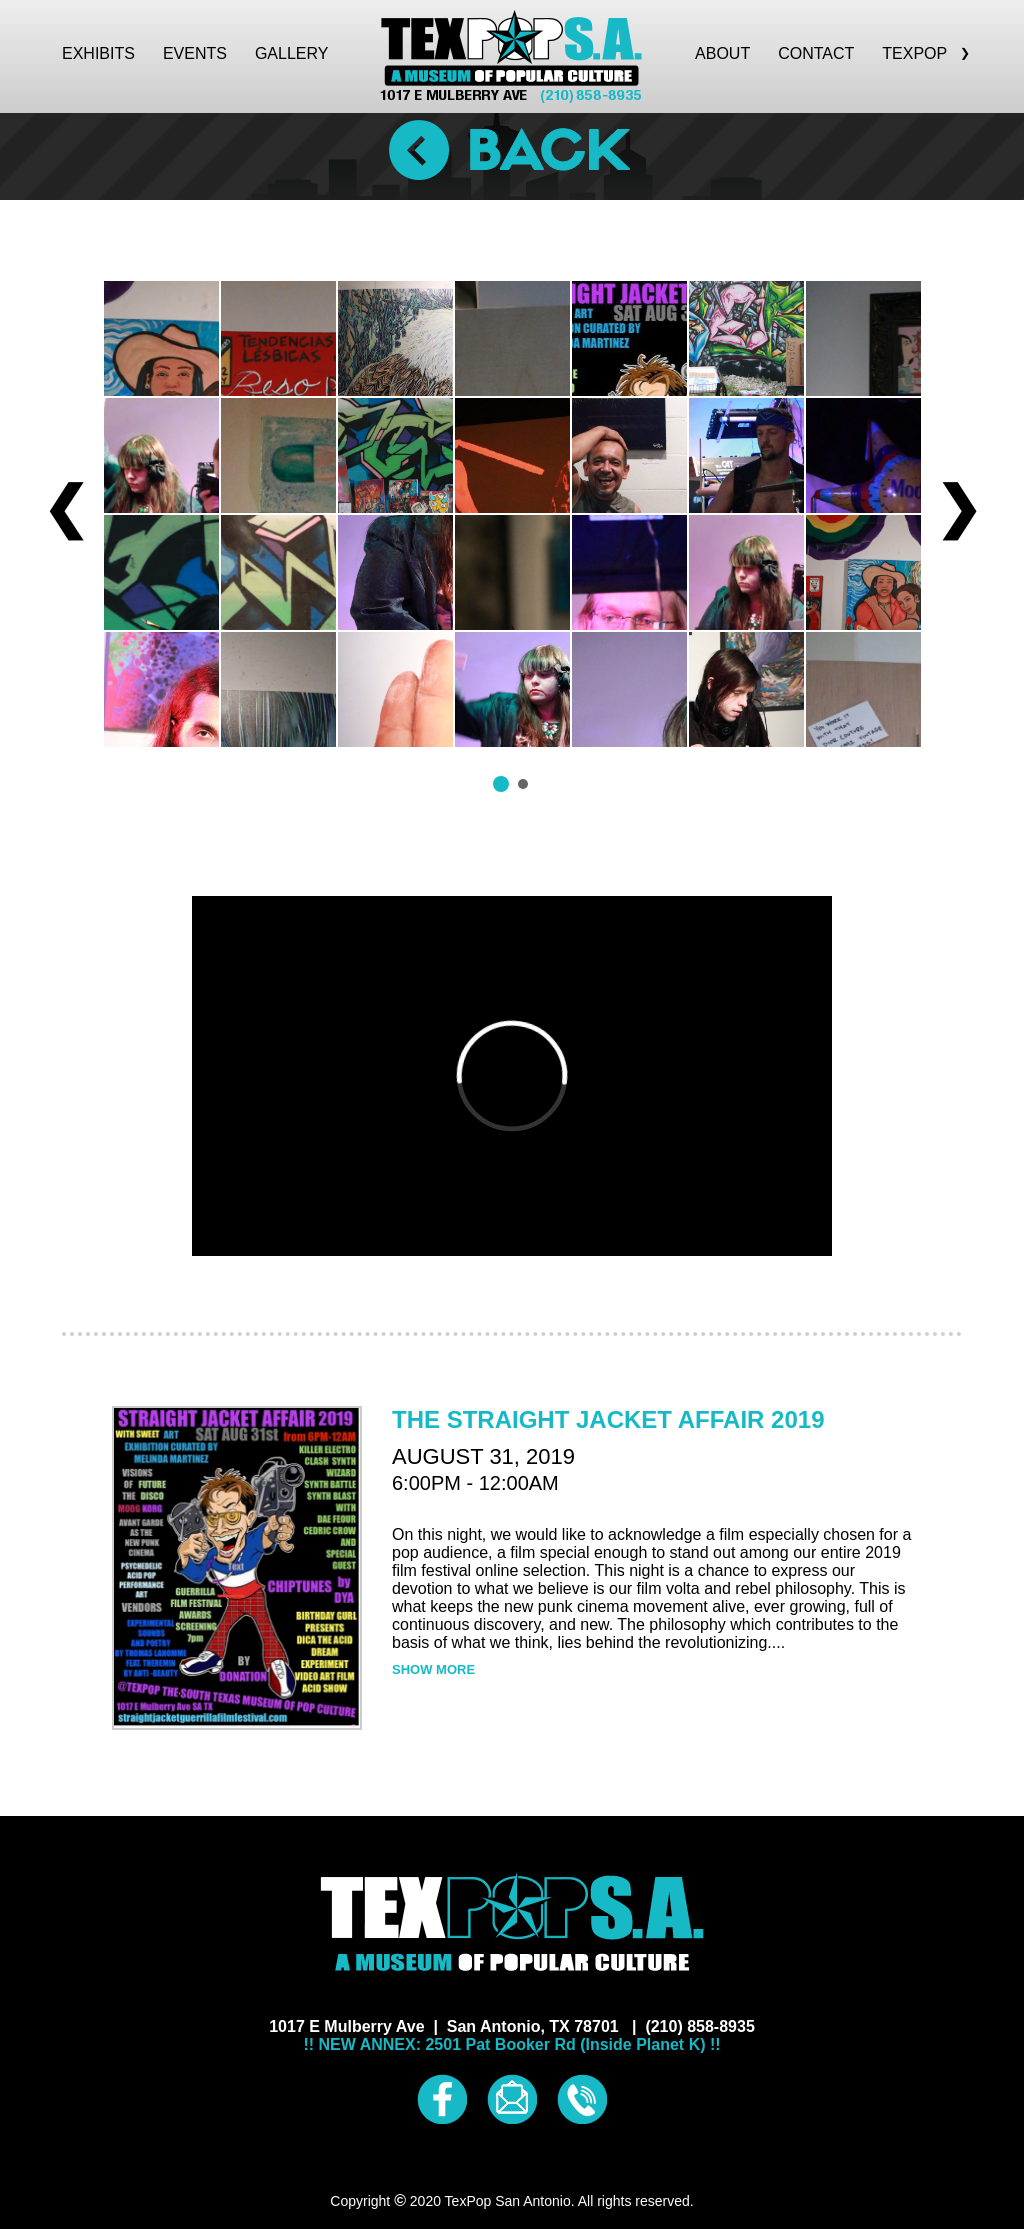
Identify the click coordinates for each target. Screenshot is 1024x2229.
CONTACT (816, 53)
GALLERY (292, 53)
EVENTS (195, 53)
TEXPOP (926, 53)
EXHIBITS (98, 53)
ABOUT (722, 53)
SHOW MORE (433, 1669)
